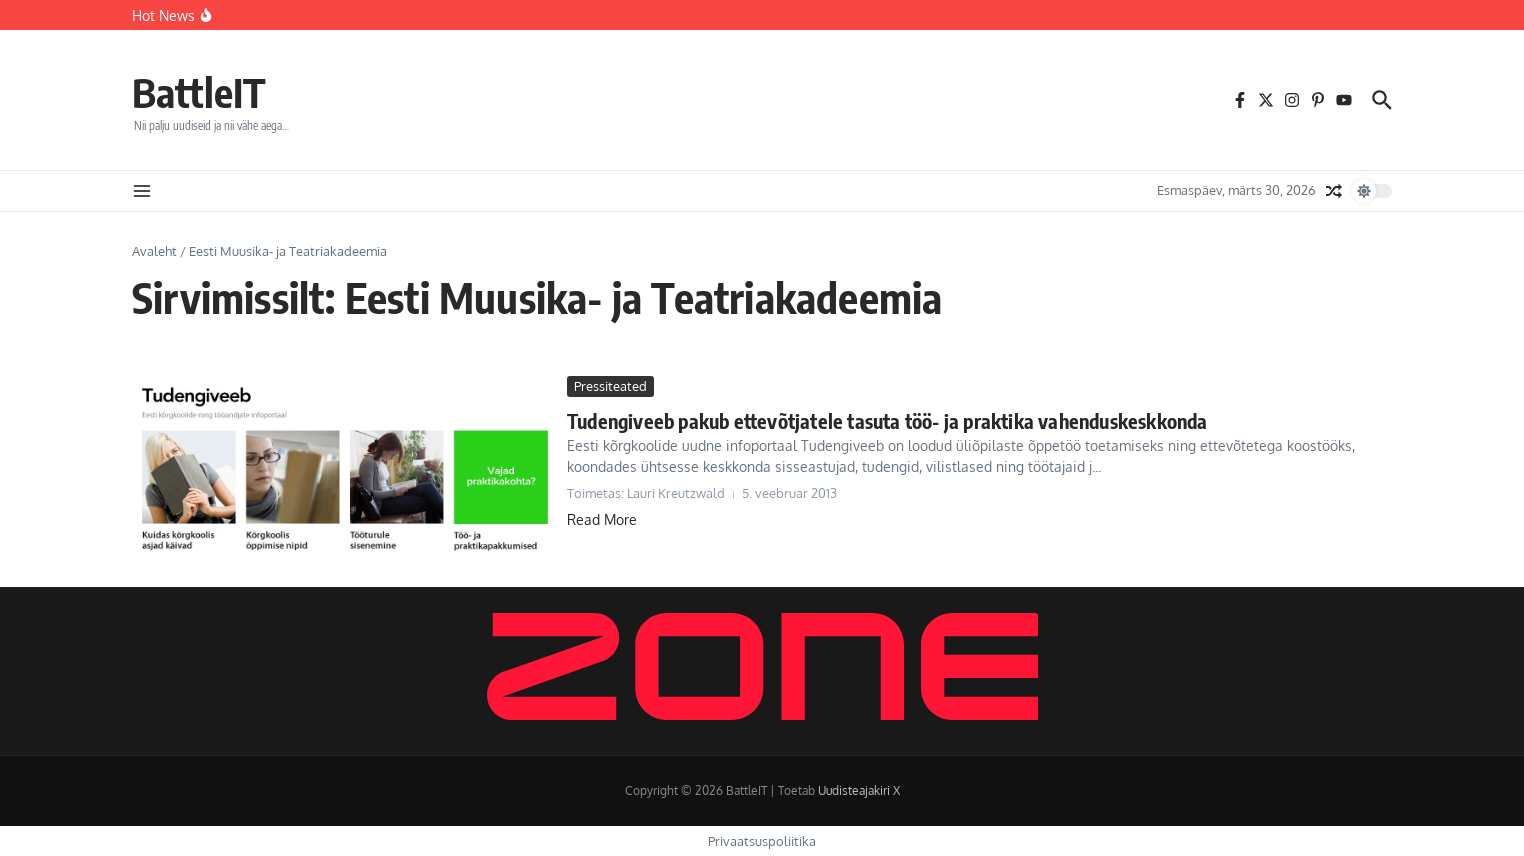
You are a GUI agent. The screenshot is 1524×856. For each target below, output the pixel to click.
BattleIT (199, 92)
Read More (602, 519)
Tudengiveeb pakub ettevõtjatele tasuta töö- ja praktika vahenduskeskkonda (887, 420)
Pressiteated (610, 386)
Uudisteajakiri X (859, 790)
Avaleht (154, 251)
